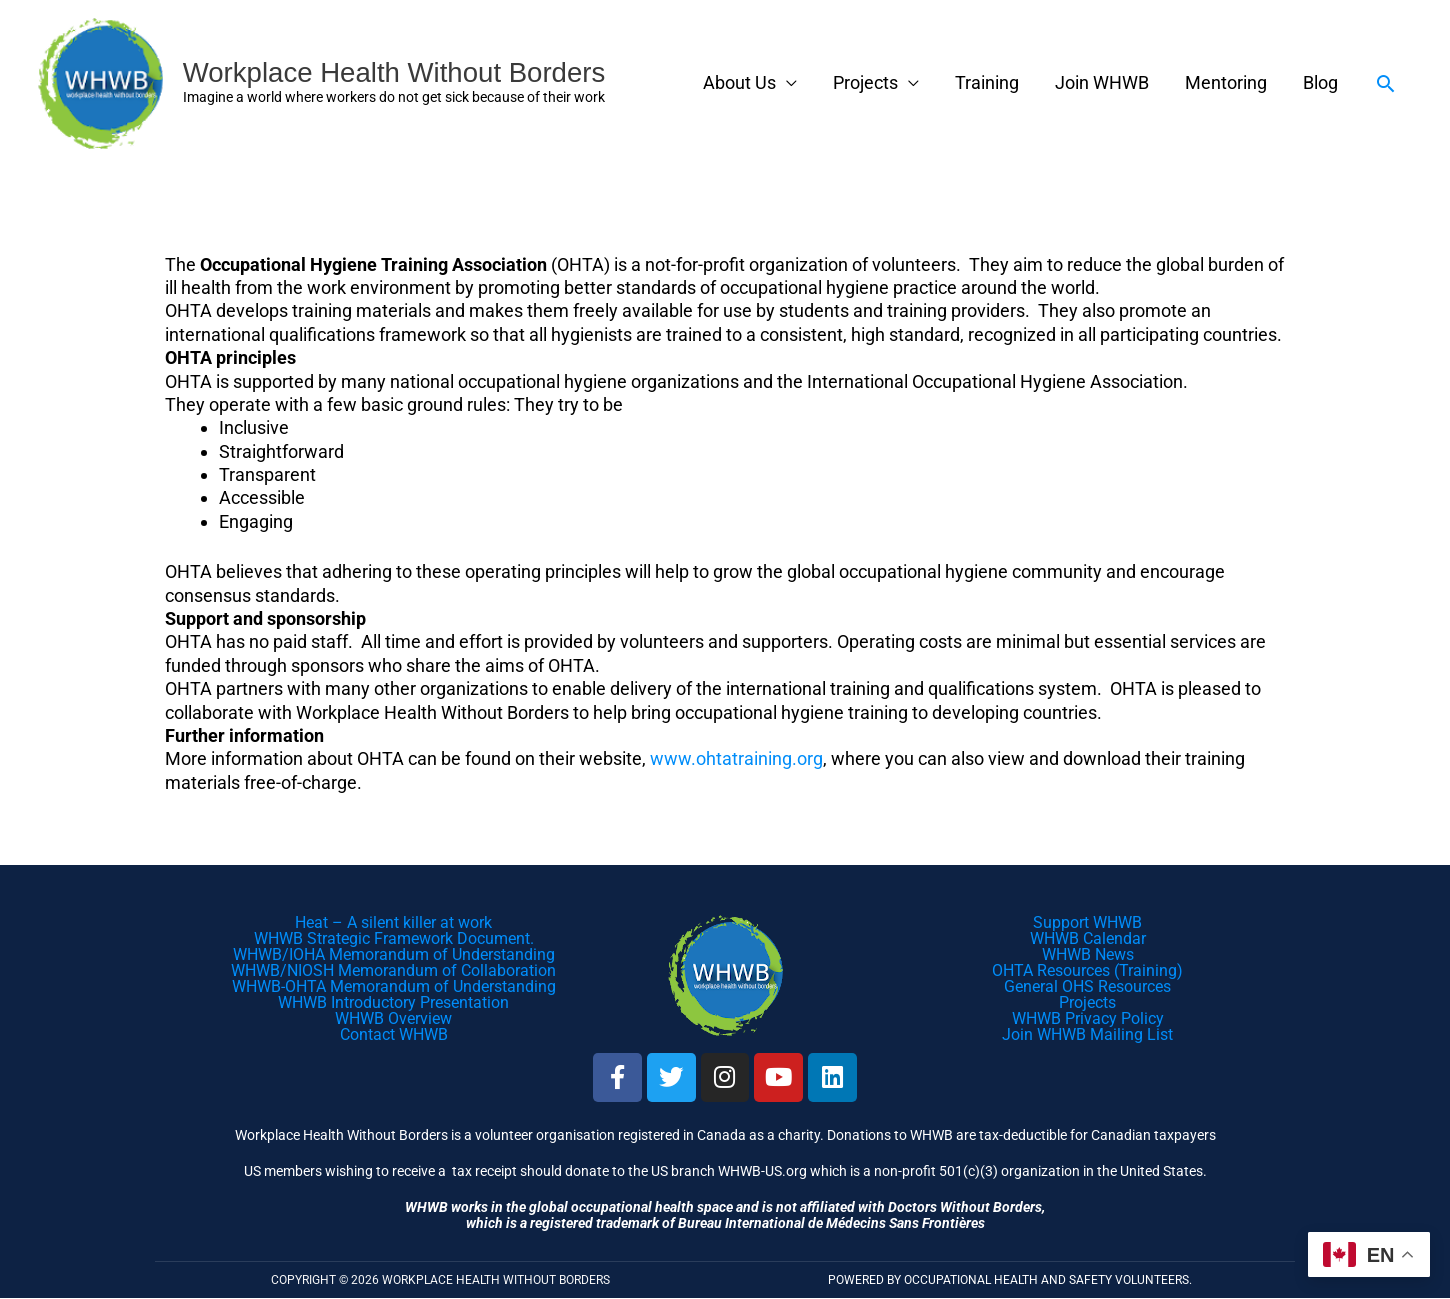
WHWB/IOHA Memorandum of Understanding (394, 954)
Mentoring (1226, 83)
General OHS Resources (1087, 986)
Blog (1320, 83)
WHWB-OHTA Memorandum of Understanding (394, 986)
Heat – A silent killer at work (393, 922)
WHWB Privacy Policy (1088, 1018)
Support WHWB (1087, 922)
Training (987, 83)
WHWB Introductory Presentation (393, 1002)
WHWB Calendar (1088, 938)
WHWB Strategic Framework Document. (394, 938)
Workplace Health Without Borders (397, 72)
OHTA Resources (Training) (1087, 970)
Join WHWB (1102, 83)
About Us (739, 83)
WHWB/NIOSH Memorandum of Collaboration (393, 970)
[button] (1385, 83)
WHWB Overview (393, 1018)
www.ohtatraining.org (736, 759)
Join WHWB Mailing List (1087, 1034)
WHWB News (1088, 954)
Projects (865, 83)
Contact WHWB (394, 1034)
